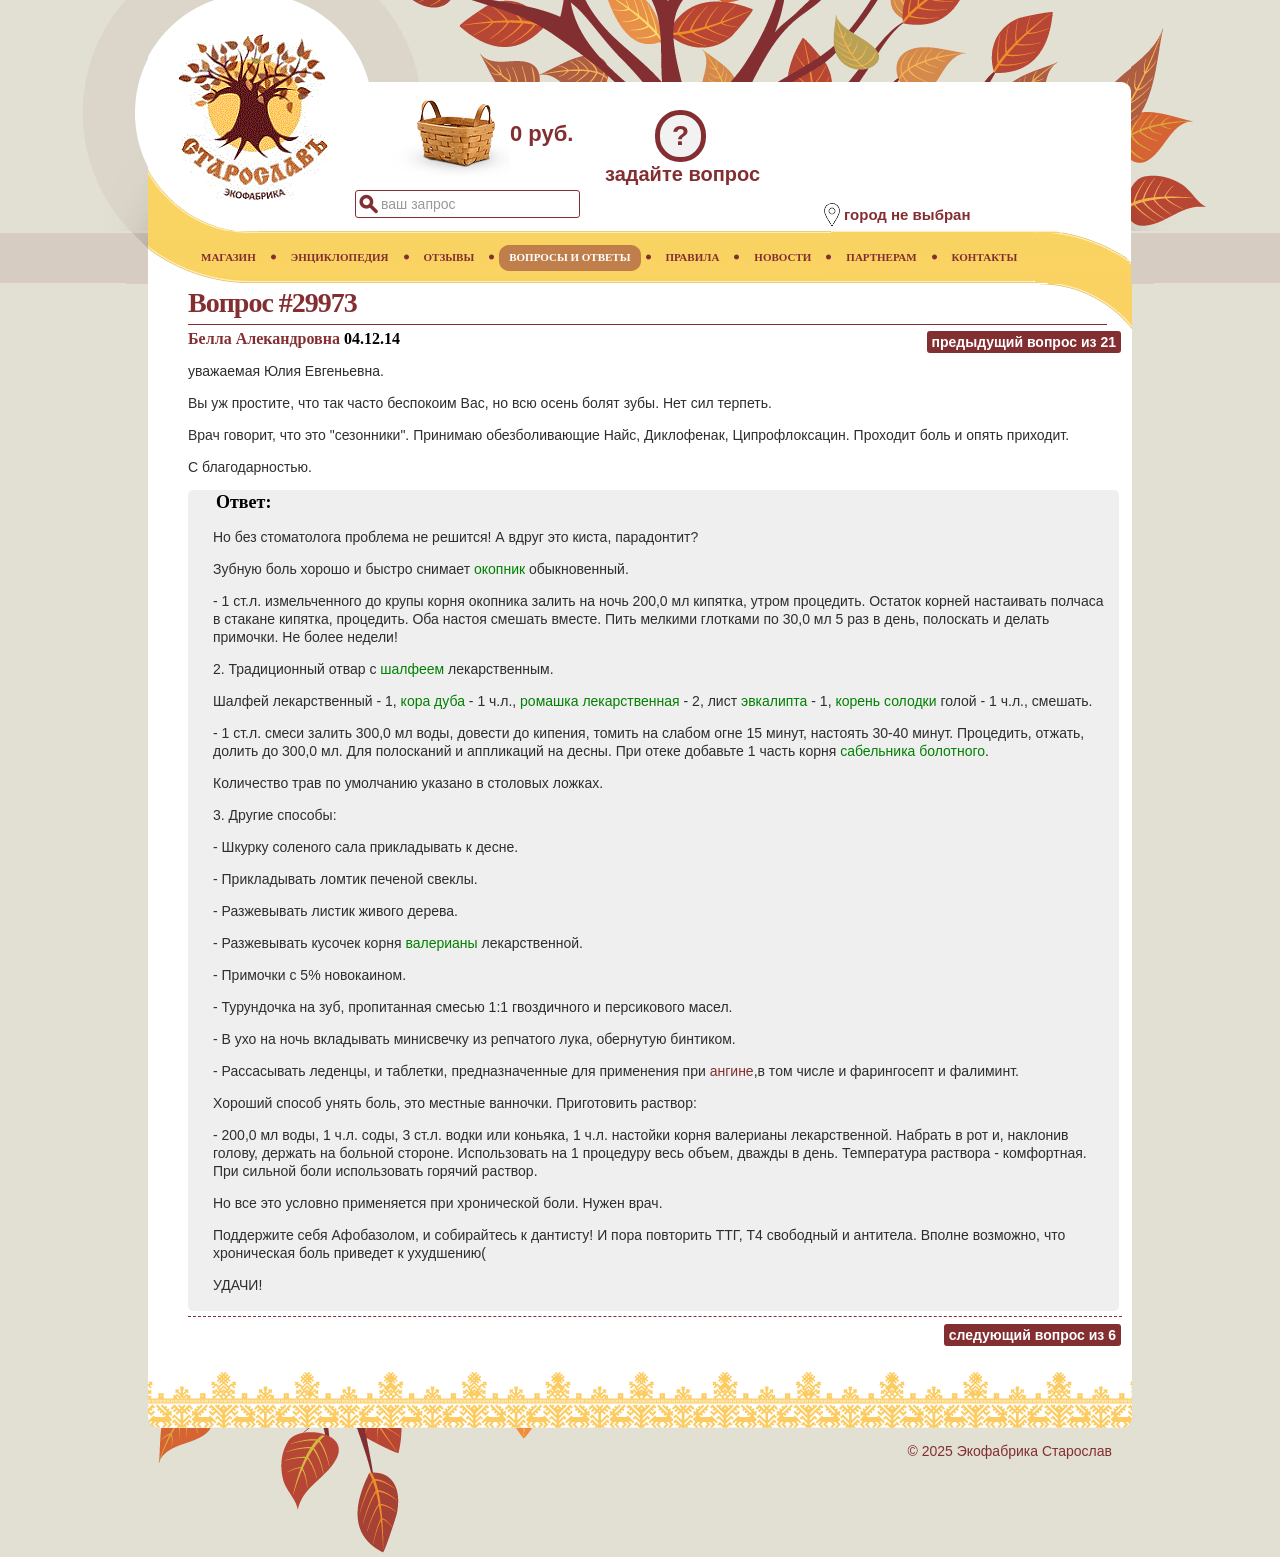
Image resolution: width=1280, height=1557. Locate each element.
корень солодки (885, 701)
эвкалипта (774, 701)
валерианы (441, 943)
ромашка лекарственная (600, 701)
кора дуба (433, 701)
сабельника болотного (912, 751)
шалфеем (412, 669)
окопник (499, 569)
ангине (732, 1071)
